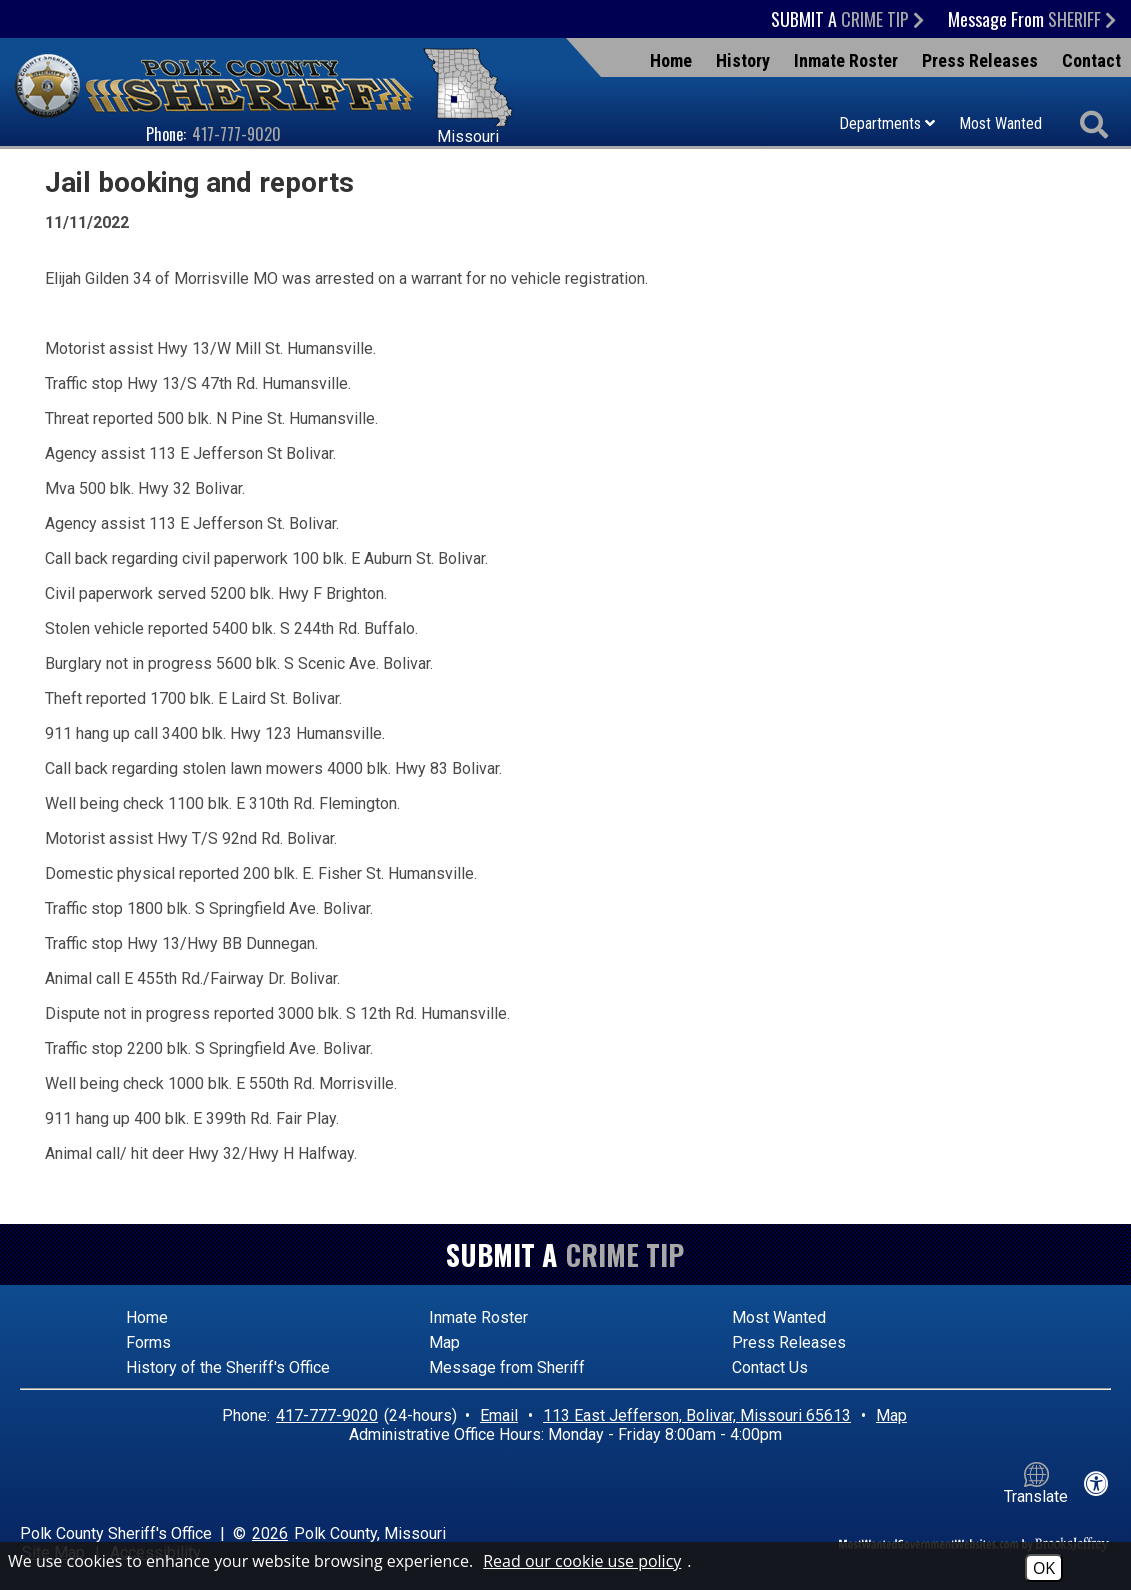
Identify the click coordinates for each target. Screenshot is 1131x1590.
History (743, 60)
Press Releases (980, 60)
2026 (270, 1533)
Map (444, 1342)
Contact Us (770, 1367)
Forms (148, 1342)
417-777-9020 (236, 134)
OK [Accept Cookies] (1044, 1568)
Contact (1091, 60)
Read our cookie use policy (582, 1561)
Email (499, 1415)
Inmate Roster (846, 60)
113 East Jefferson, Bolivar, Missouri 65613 (697, 1415)
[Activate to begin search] (1093, 125)
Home (671, 60)
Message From (1032, 19)
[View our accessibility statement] (1096, 1484)
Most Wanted (1000, 123)
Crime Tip (625, 1254)
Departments (887, 123)
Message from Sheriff (507, 1367)
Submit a (847, 19)
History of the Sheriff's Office (228, 1367)
